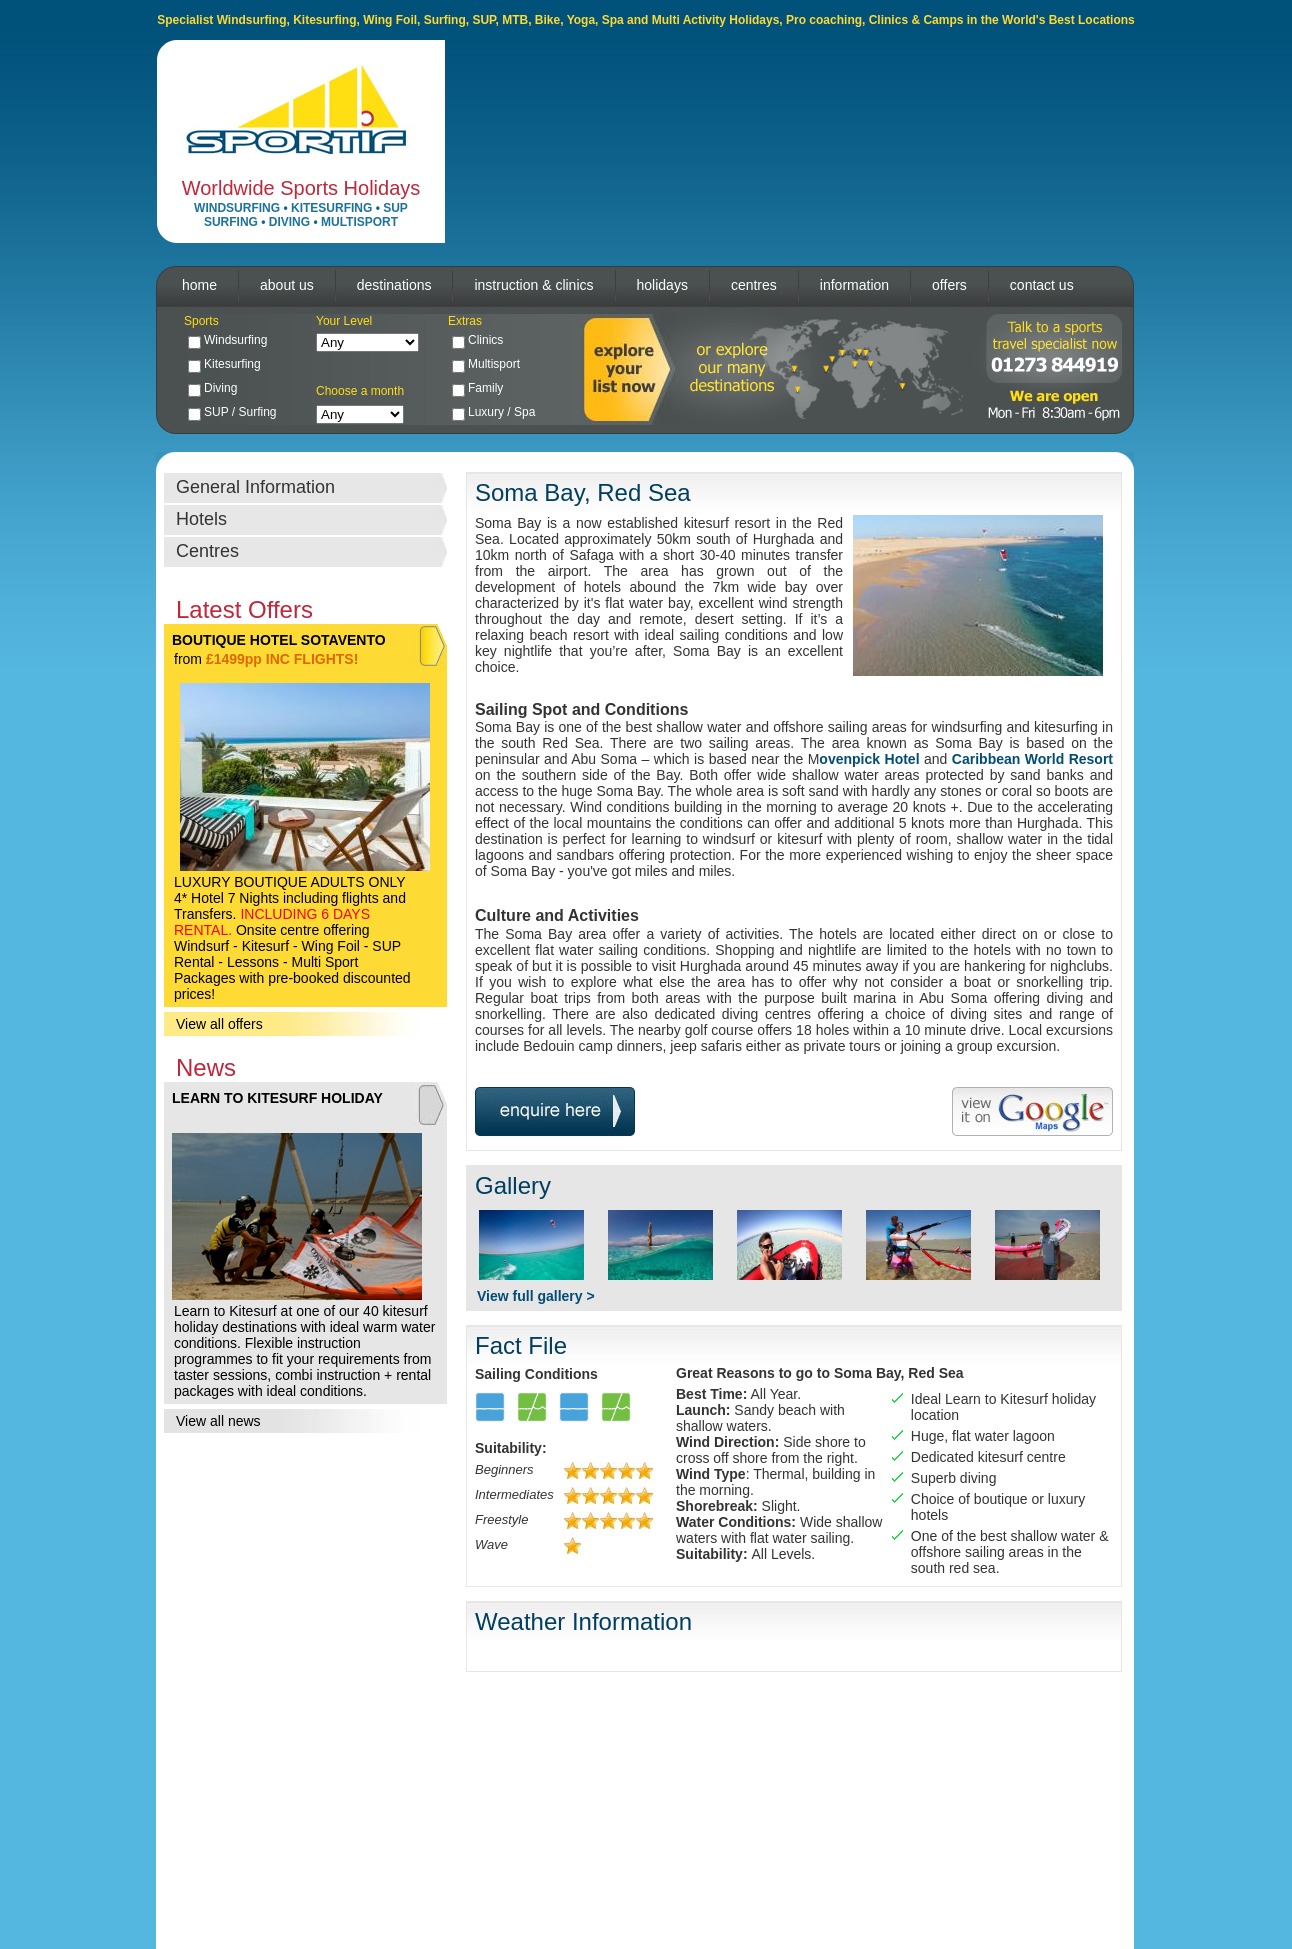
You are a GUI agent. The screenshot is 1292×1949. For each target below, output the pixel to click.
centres (754, 285)
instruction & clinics (533, 285)
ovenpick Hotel (869, 759)
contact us (1042, 285)
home (199, 285)
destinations (394, 285)
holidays (662, 285)
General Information (255, 487)
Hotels (201, 519)
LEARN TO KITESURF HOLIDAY (277, 1098)
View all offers (219, 1024)
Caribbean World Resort (1032, 759)
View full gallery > (536, 1296)
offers (949, 285)
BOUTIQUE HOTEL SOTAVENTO (279, 640)
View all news (218, 1421)
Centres (207, 551)
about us (287, 285)
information (854, 285)
